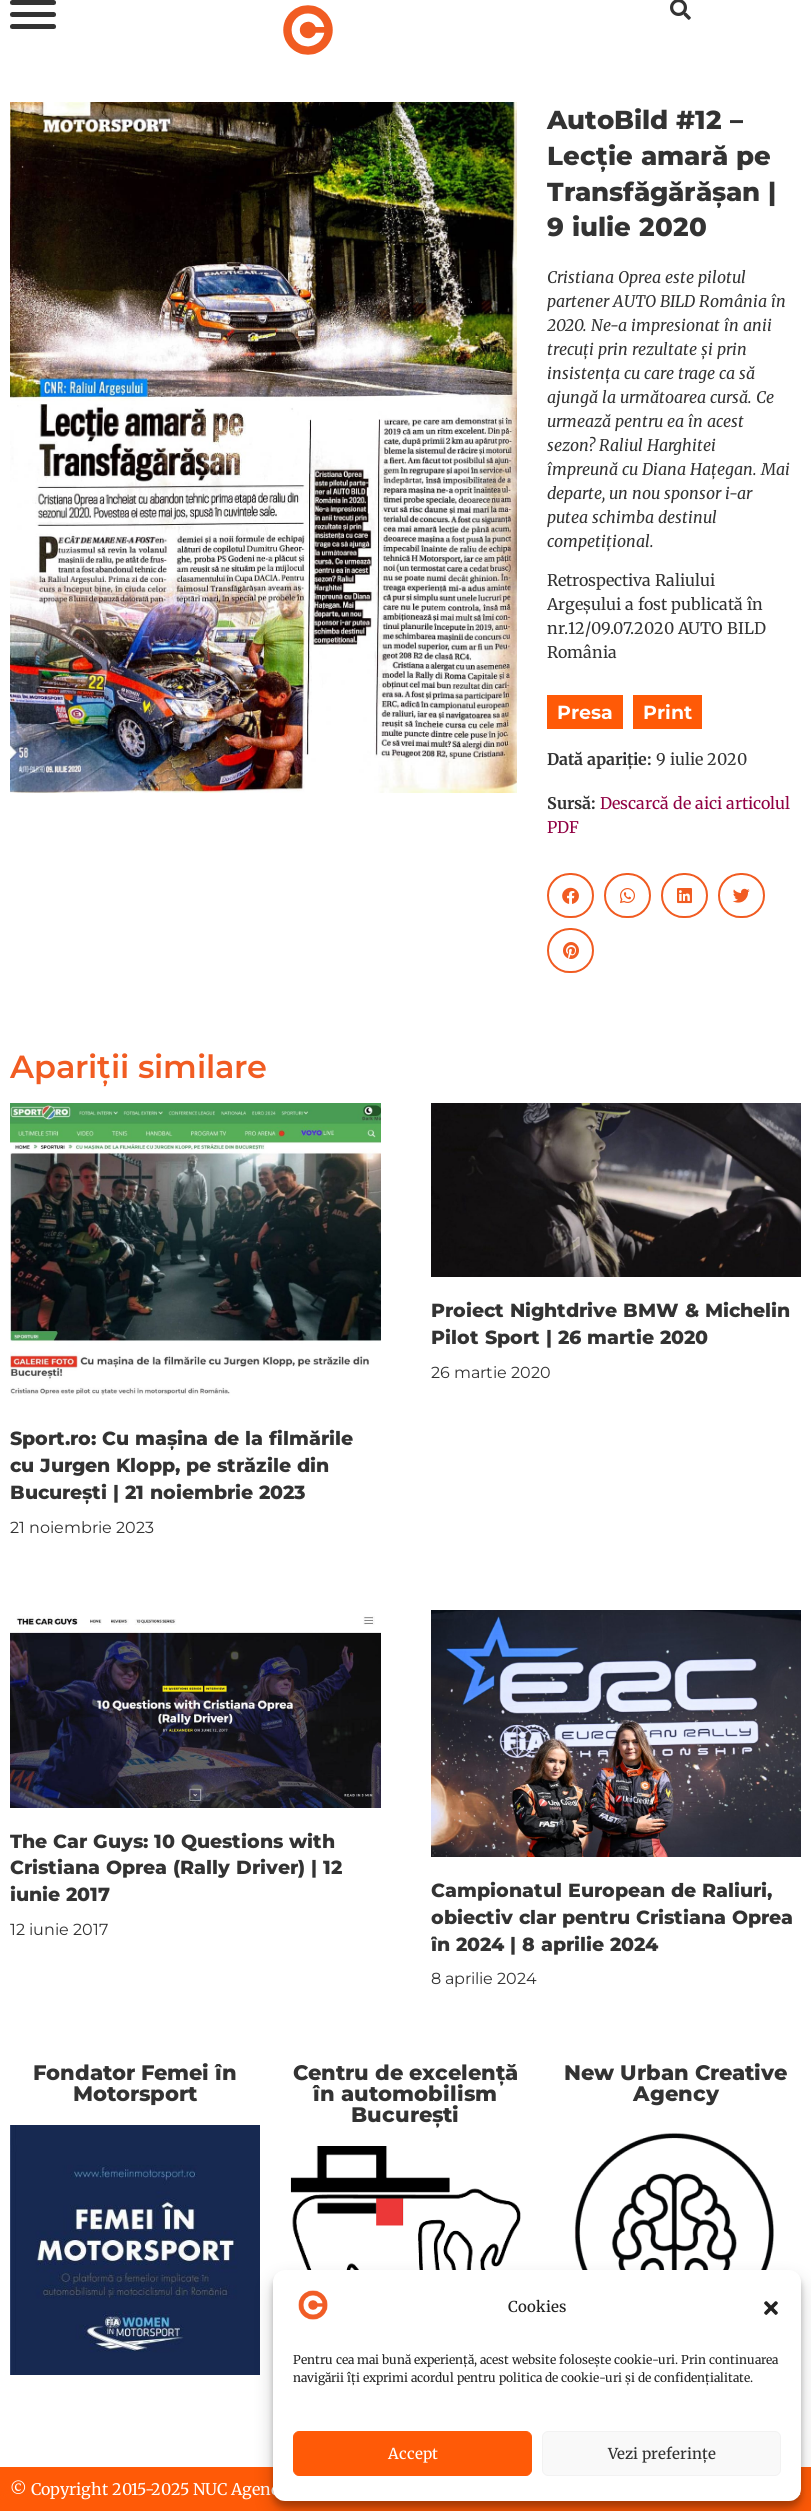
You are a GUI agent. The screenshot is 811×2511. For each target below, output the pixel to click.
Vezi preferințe (662, 2453)
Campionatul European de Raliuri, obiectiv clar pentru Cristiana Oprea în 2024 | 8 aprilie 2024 (612, 1917)
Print (667, 712)
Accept (413, 2453)
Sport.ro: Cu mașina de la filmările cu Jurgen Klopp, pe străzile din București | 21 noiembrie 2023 (181, 1465)
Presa (585, 712)
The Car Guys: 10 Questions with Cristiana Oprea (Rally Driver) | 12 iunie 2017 (176, 1868)
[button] (771, 2308)
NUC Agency (240, 2489)
